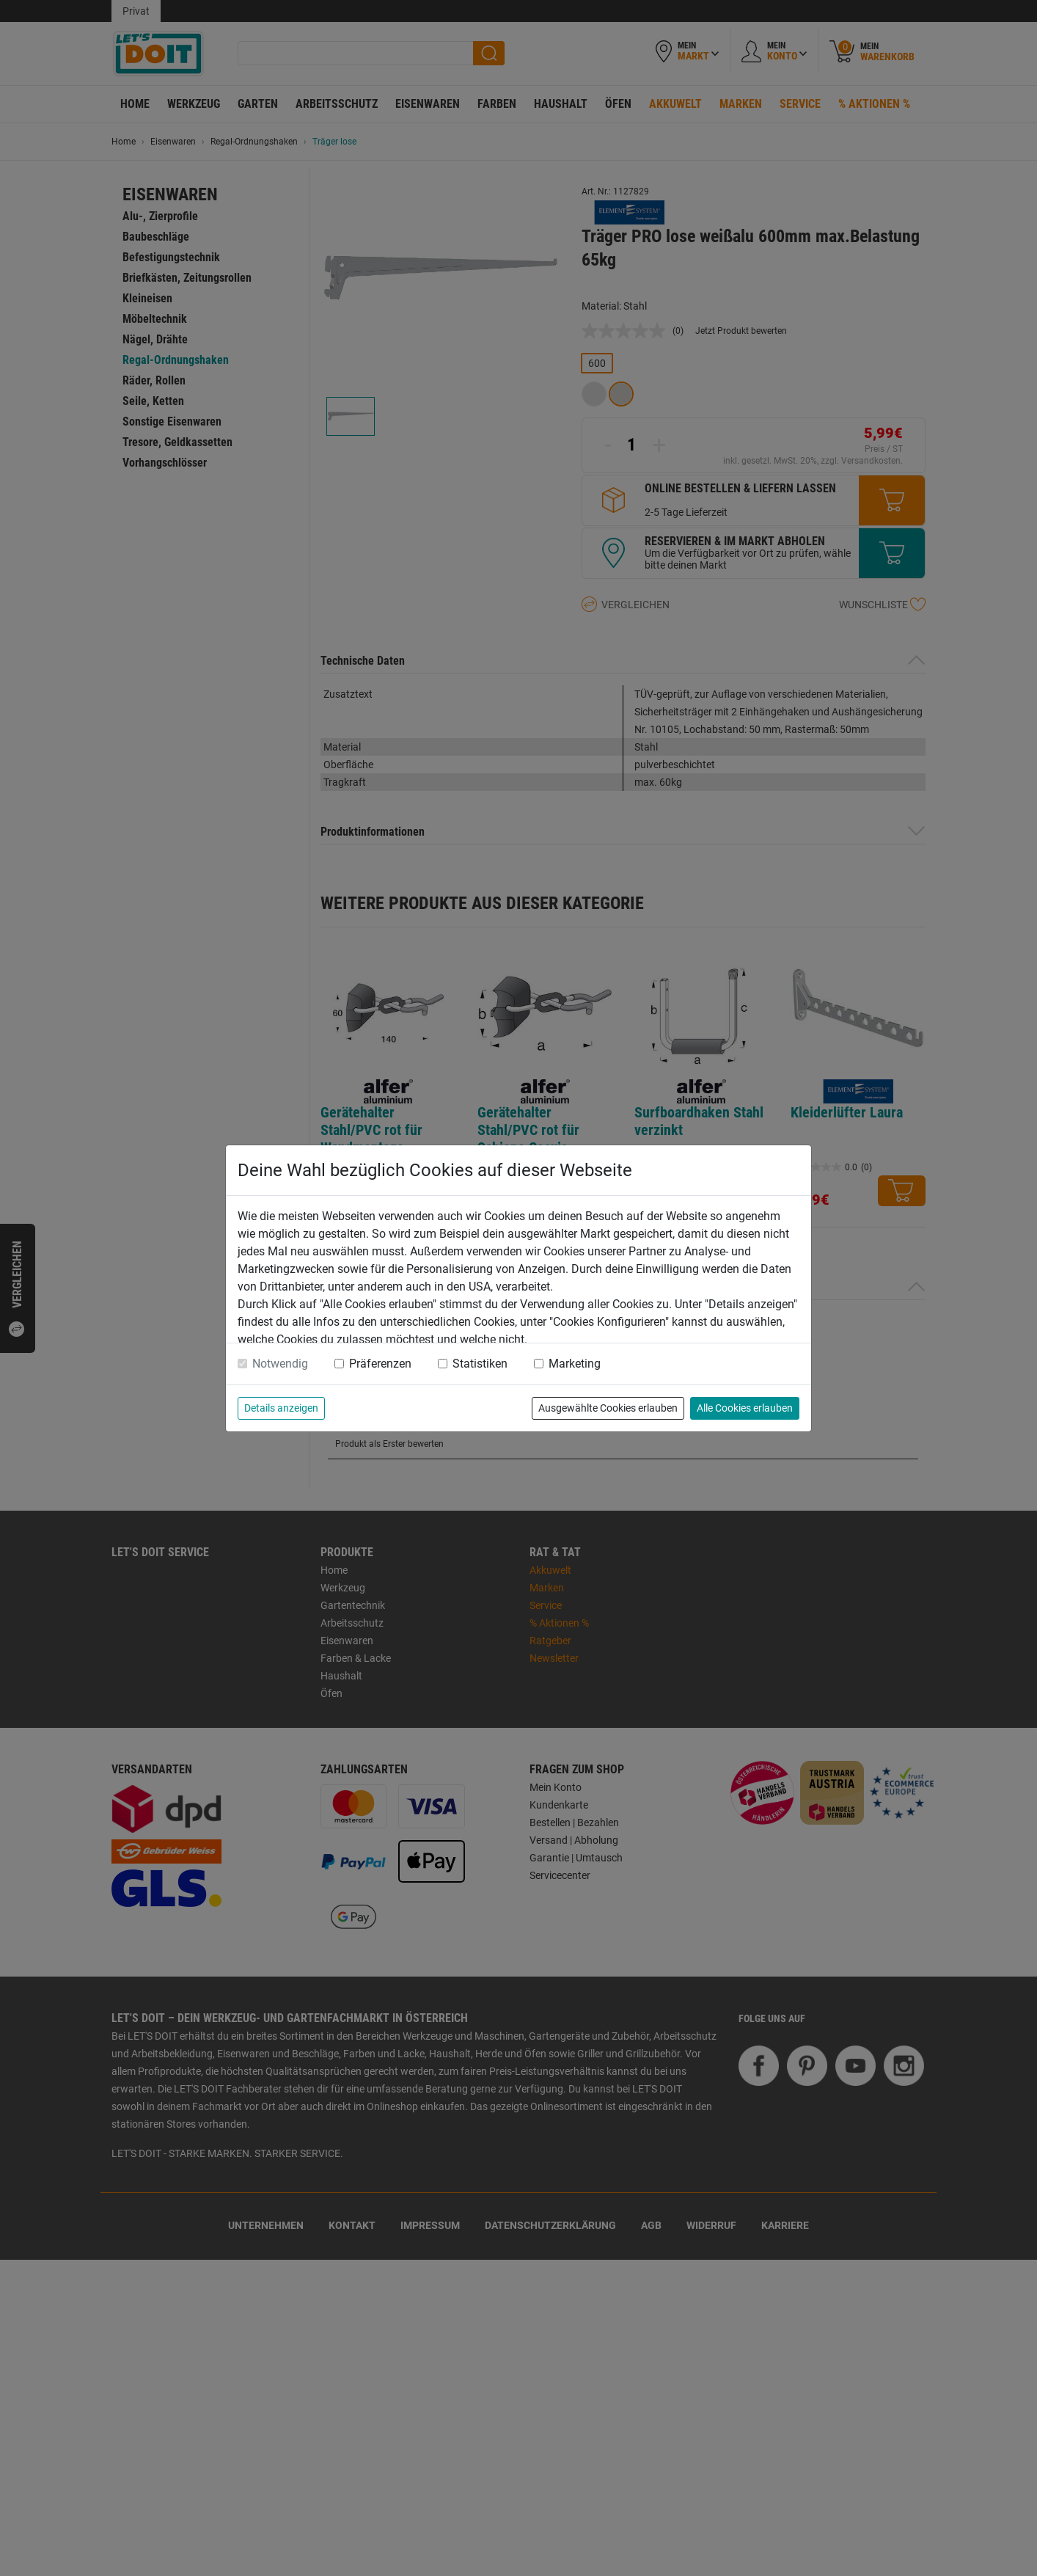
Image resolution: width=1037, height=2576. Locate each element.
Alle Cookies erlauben (745, 1408)
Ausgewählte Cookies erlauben (608, 1408)
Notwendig (280, 1364)
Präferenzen (380, 1364)
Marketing (575, 1364)
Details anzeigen (281, 1408)
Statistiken (479, 1364)
